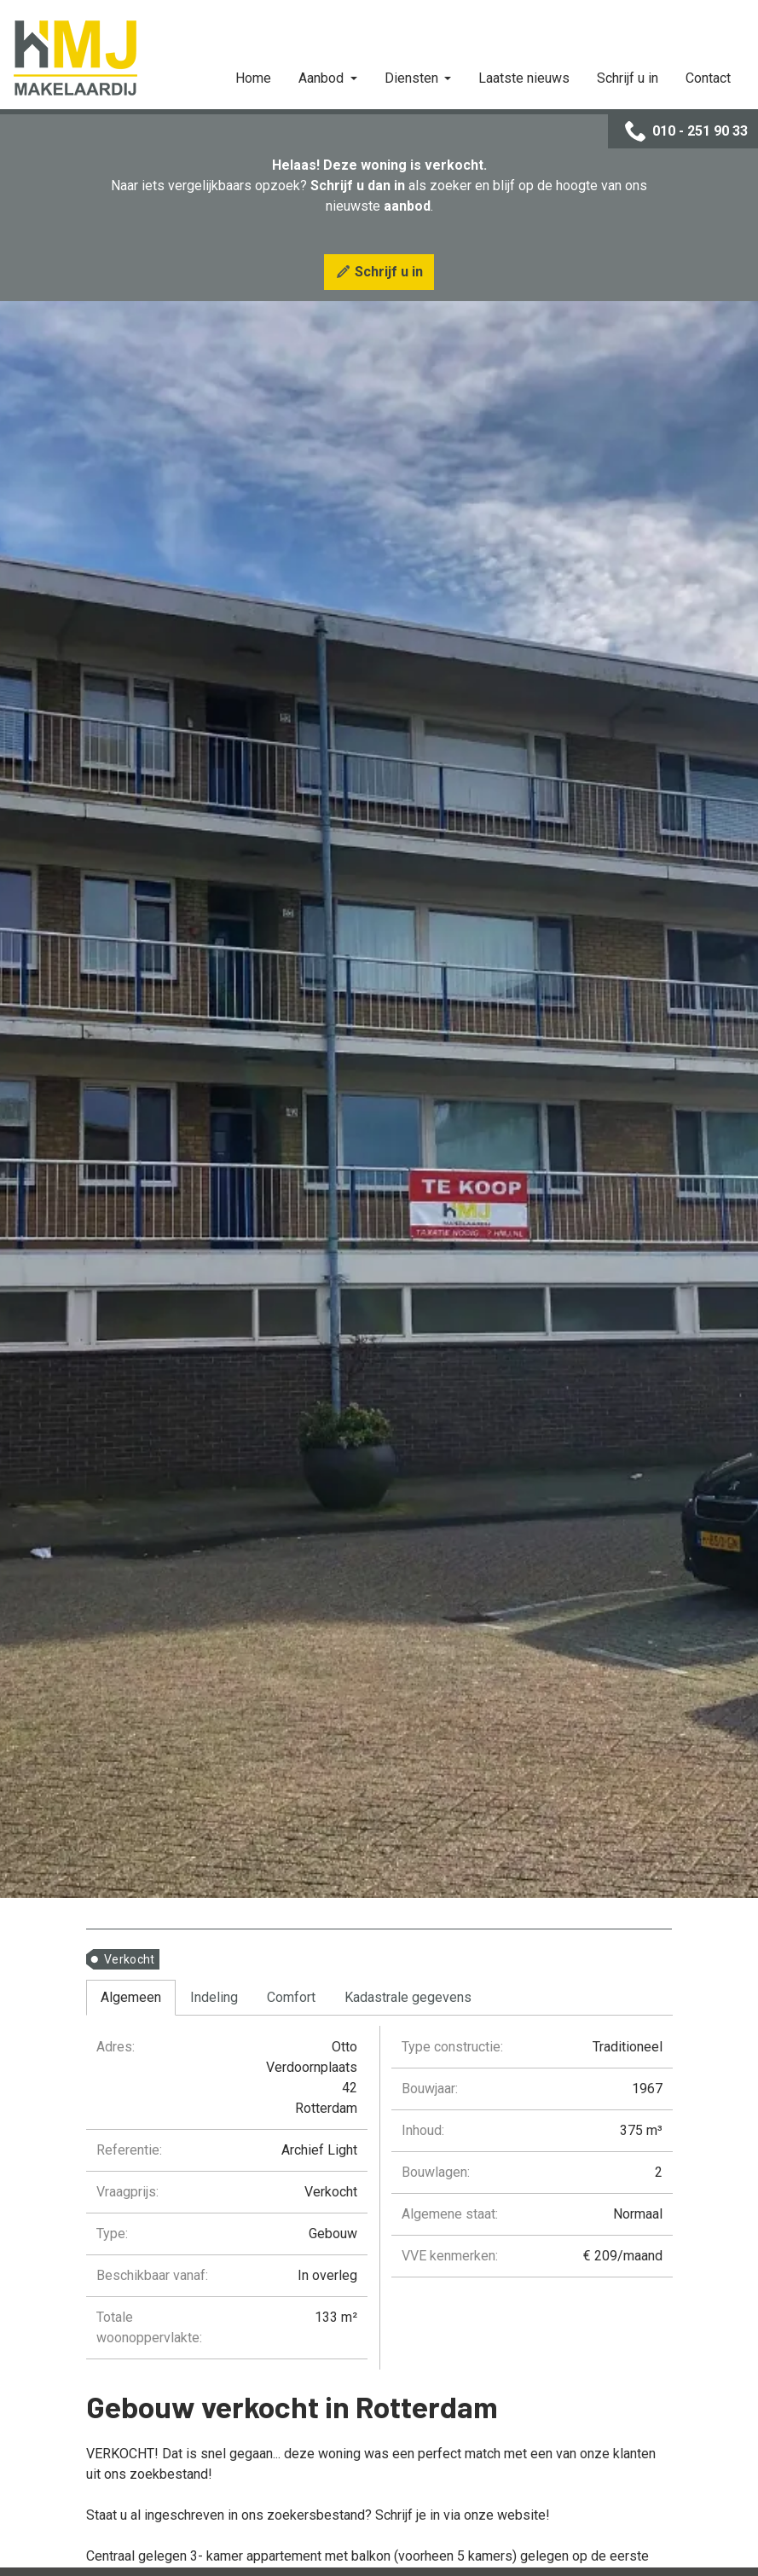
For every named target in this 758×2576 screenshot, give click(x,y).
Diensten (413, 78)
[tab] (131, 1998)
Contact (708, 78)
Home (253, 78)
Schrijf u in (627, 78)
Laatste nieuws (524, 78)
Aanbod (322, 78)
